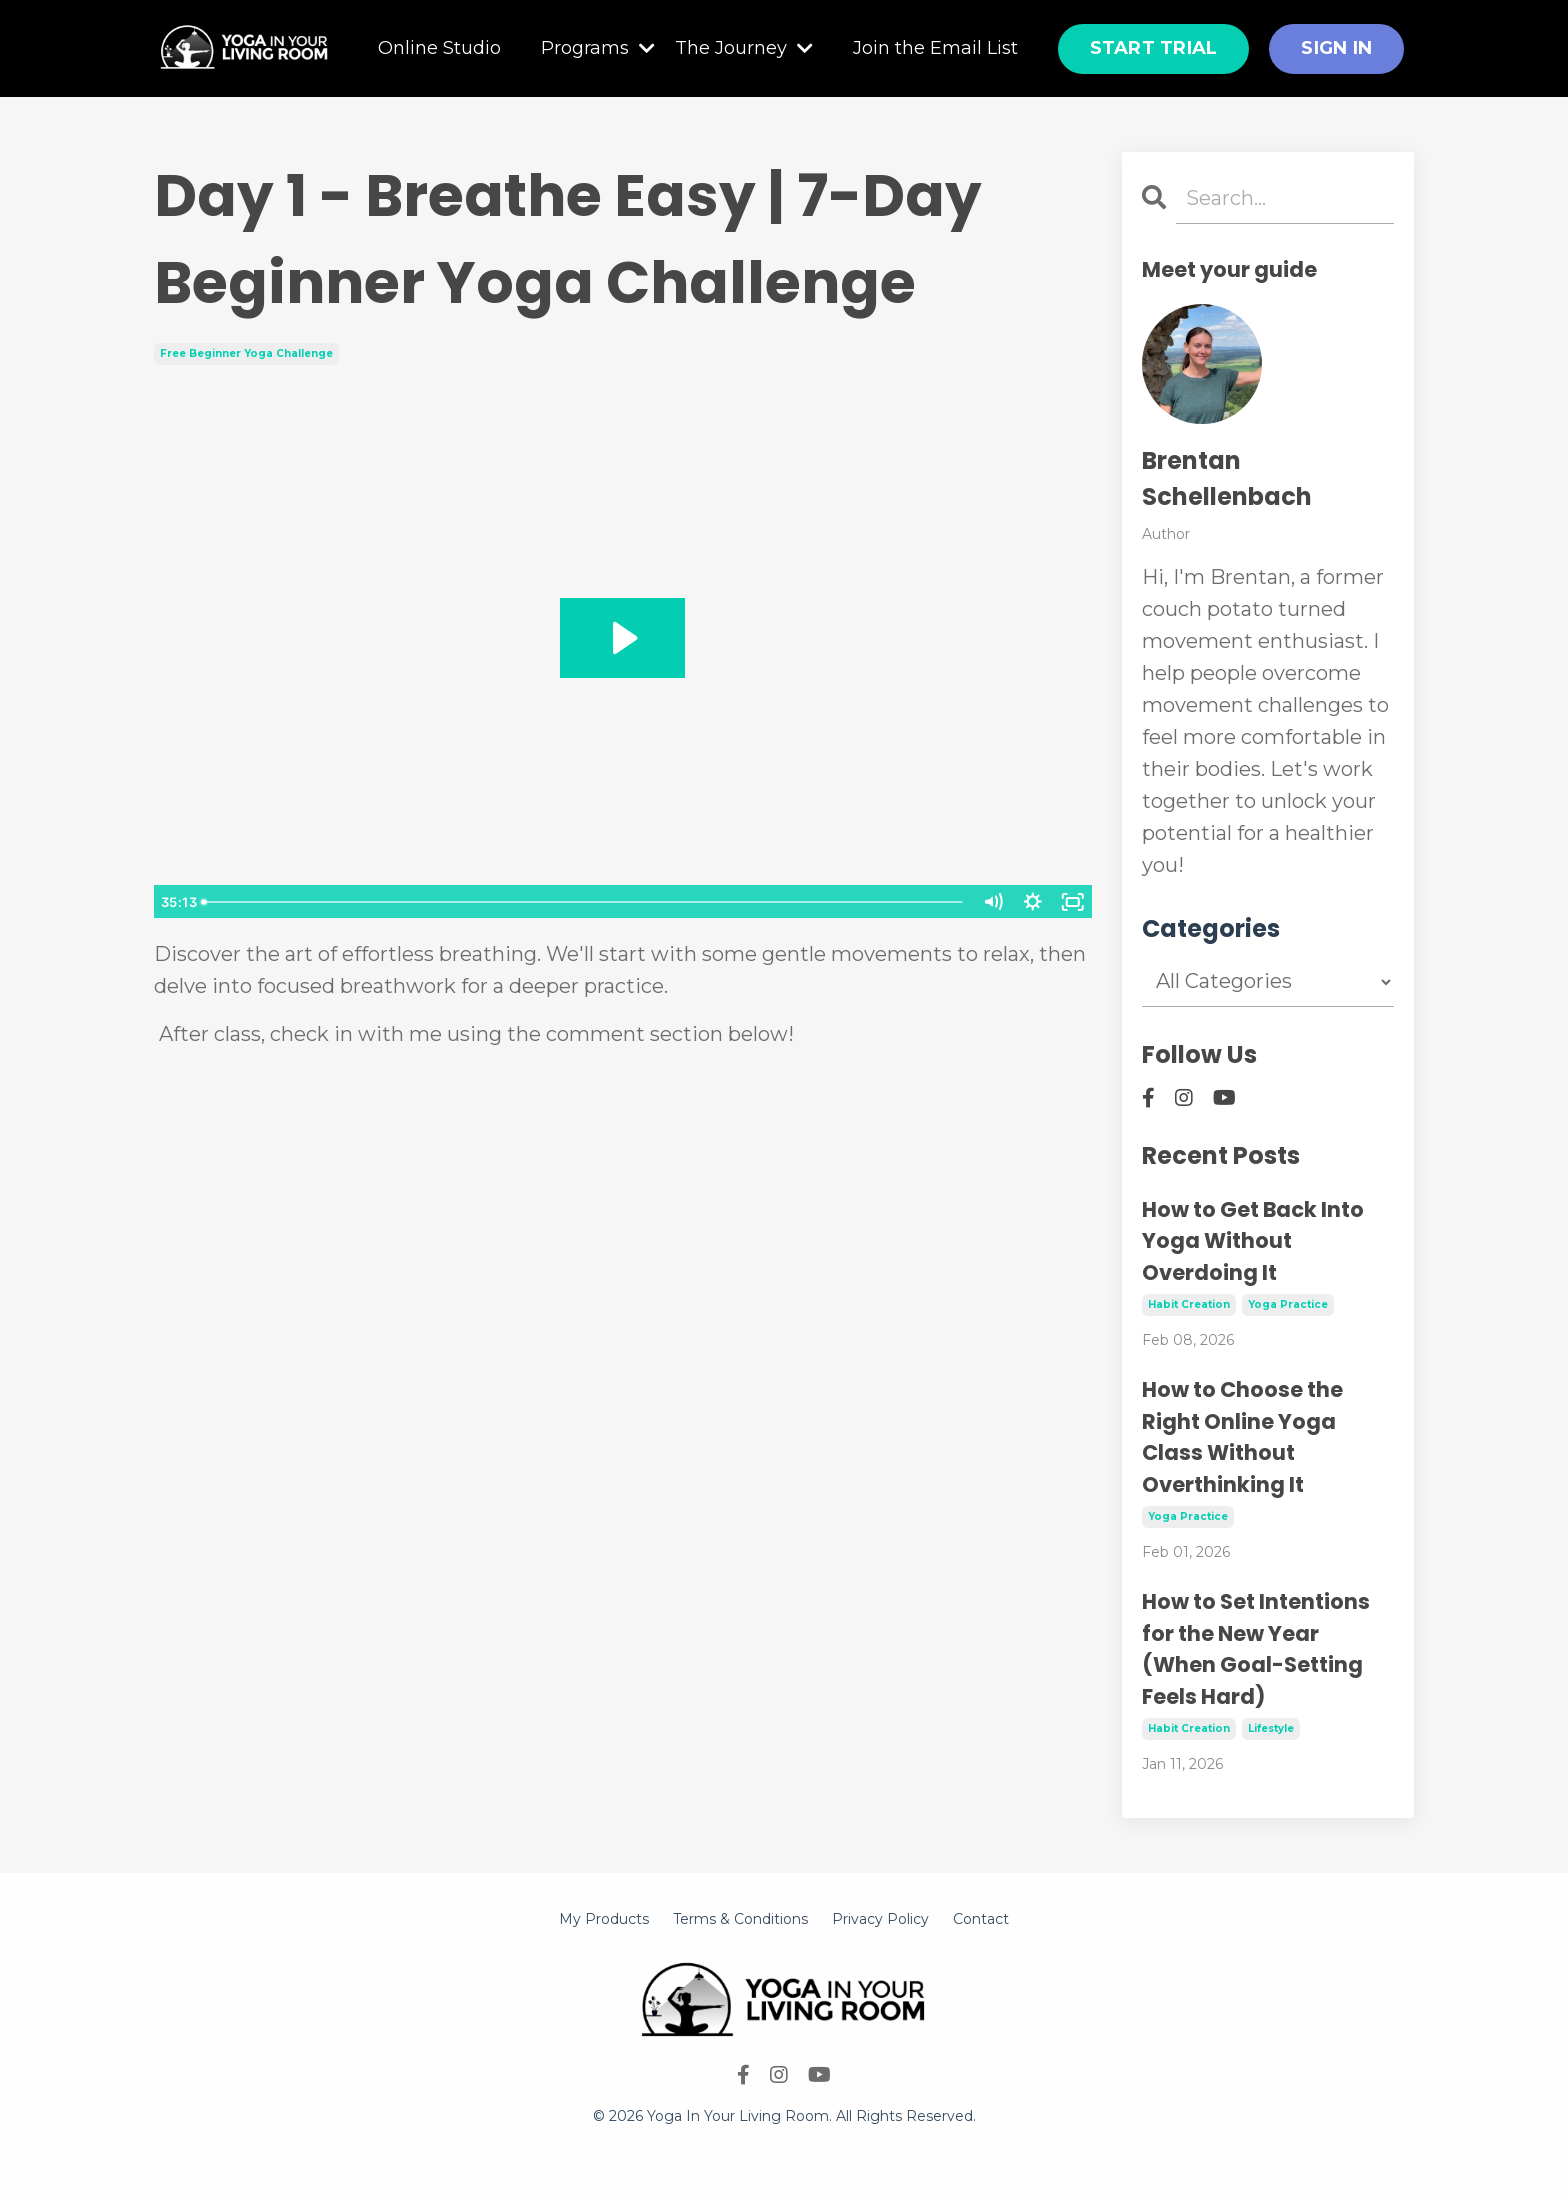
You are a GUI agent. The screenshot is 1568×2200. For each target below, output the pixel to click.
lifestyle (1271, 1728)
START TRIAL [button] (1154, 48)
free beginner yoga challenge (246, 353)
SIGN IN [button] (1336, 48)
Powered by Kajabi (784, 2149)
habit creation (1189, 1304)
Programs (598, 48)
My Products (604, 1919)
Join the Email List (935, 48)
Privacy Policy (880, 1919)
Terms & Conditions (740, 1919)
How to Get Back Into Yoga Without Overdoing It (1253, 1241)
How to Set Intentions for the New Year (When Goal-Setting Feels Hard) (1256, 1649)
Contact (981, 1919)
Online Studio (439, 48)
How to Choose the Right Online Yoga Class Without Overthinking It (1242, 1437)
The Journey (744, 48)
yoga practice (1288, 1304)
